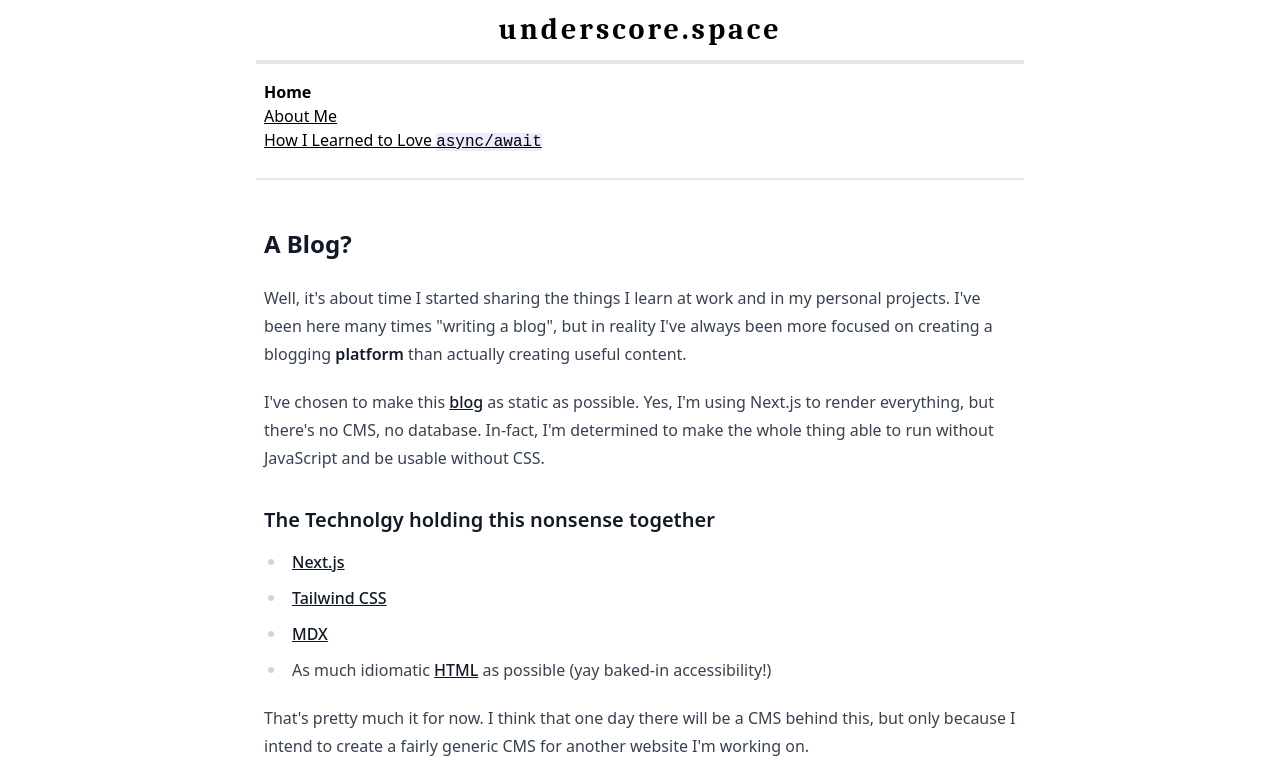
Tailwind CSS (339, 598)
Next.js (318, 562)
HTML (456, 670)
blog (466, 402)
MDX (310, 634)
